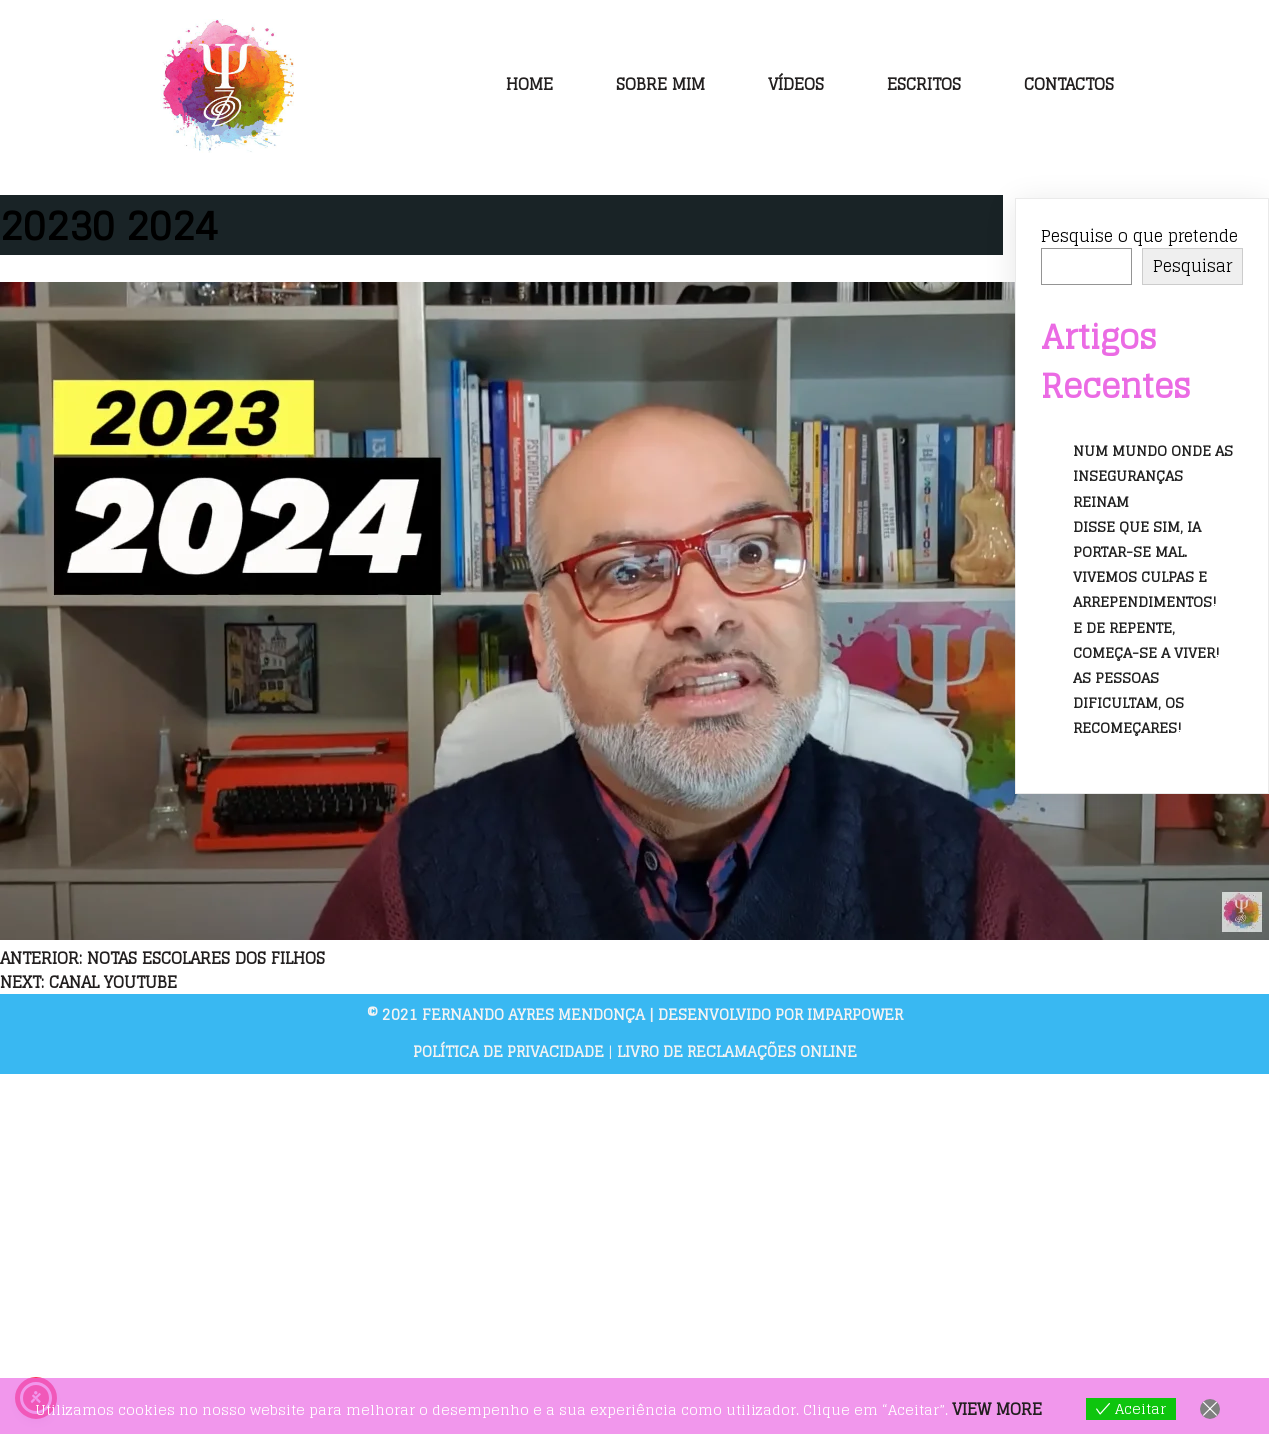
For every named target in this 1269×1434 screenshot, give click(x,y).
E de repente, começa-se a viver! (1146, 640)
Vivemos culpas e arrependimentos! (1145, 590)
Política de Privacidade (510, 1052)
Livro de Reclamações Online (737, 1052)
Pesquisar (1192, 267)
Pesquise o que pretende (1139, 237)
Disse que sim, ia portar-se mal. (1137, 539)
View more (997, 1409)
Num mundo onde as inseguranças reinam (1153, 476)
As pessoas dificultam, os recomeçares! (1128, 702)
